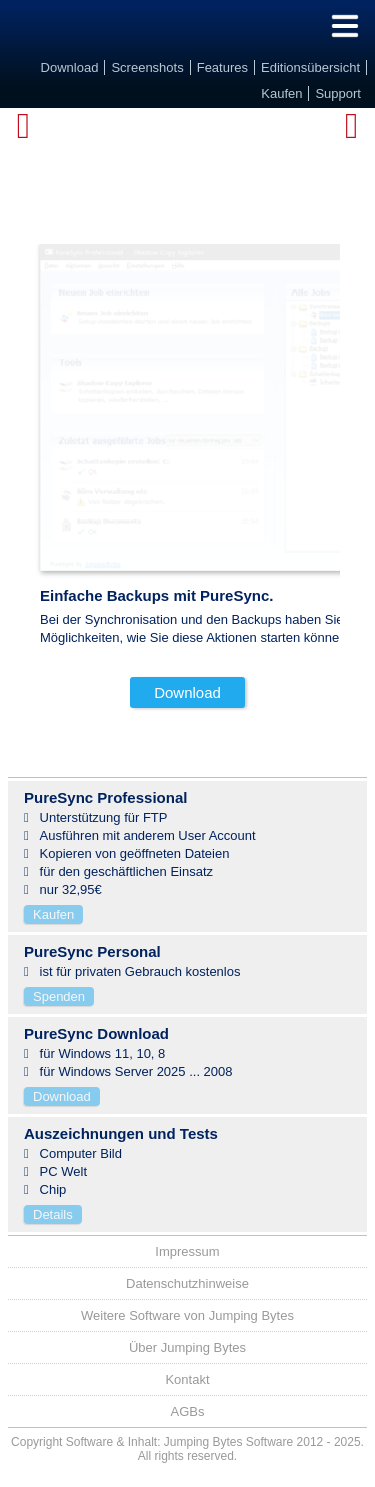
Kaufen (53, 914)
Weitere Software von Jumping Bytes (187, 1315)
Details (53, 1214)
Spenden (59, 996)
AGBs (188, 1411)
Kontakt (187, 1379)
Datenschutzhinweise (187, 1283)
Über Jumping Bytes (187, 1347)
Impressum (187, 1251)
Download (187, 692)
